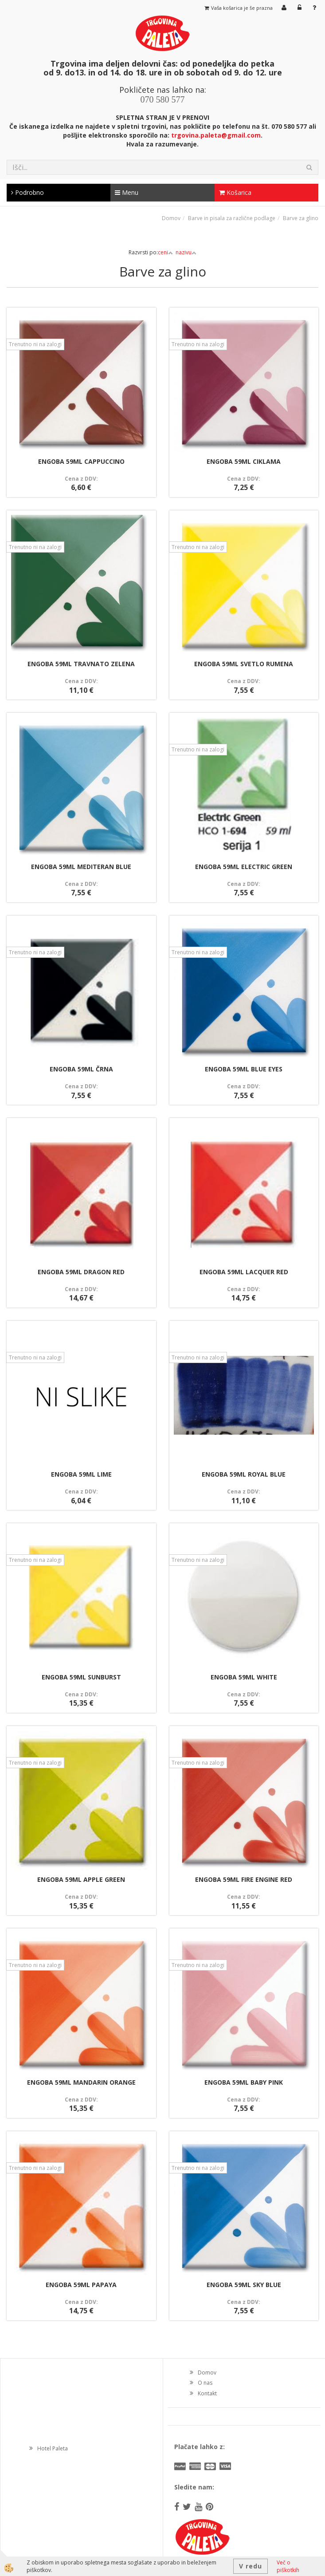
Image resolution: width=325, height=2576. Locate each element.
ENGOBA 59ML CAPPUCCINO (81, 461)
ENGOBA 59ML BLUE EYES (243, 1069)
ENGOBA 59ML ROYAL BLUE (244, 1474)
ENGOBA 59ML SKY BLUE (244, 2284)
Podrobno (27, 192)
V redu (250, 2566)
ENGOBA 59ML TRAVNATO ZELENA (81, 664)
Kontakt (207, 2393)
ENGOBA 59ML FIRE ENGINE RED (243, 1879)
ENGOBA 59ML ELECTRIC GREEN (243, 866)
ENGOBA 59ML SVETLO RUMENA (243, 664)
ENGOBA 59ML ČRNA (81, 1069)
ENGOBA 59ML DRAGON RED (81, 1272)
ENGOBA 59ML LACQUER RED (244, 1272)
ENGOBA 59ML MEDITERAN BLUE (81, 866)
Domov (171, 218)
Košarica (235, 192)
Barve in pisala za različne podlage (231, 218)
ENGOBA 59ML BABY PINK (243, 2082)
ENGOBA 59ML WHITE (244, 1677)
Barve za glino (300, 218)
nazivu (186, 252)
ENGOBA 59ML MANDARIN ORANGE (81, 2082)
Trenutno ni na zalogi (35, 344)
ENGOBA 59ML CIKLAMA (244, 461)
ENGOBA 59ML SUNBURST (81, 1677)
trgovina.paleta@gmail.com (216, 135)
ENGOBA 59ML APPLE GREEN (81, 1879)
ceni (165, 252)
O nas (205, 2382)
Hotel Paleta (52, 2448)
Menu (126, 192)
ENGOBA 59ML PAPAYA (81, 2284)
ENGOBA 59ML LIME (81, 1474)
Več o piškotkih (288, 2566)
